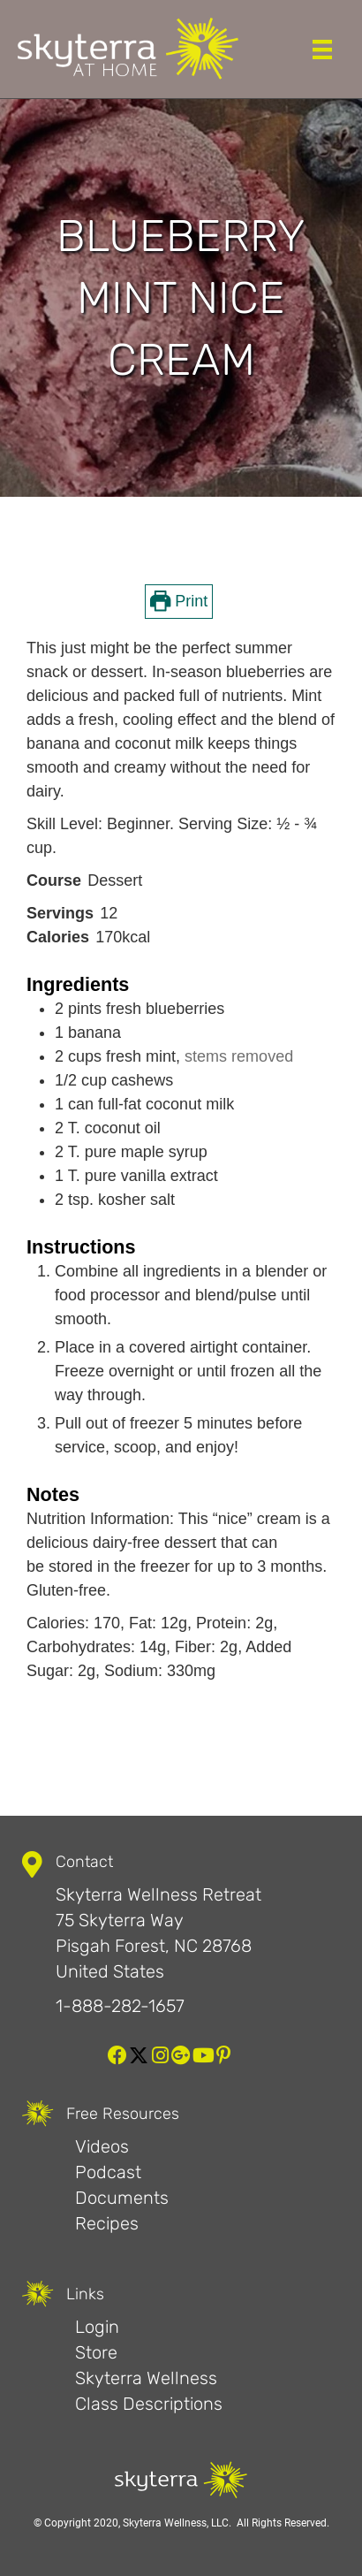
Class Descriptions (148, 2403)
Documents (122, 2197)
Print (178, 601)
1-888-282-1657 (120, 2005)
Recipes (107, 2223)
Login (97, 2326)
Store (96, 2352)
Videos (102, 2146)
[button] (117, 2055)
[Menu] (322, 49)
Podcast (108, 2172)
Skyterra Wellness (146, 2378)
